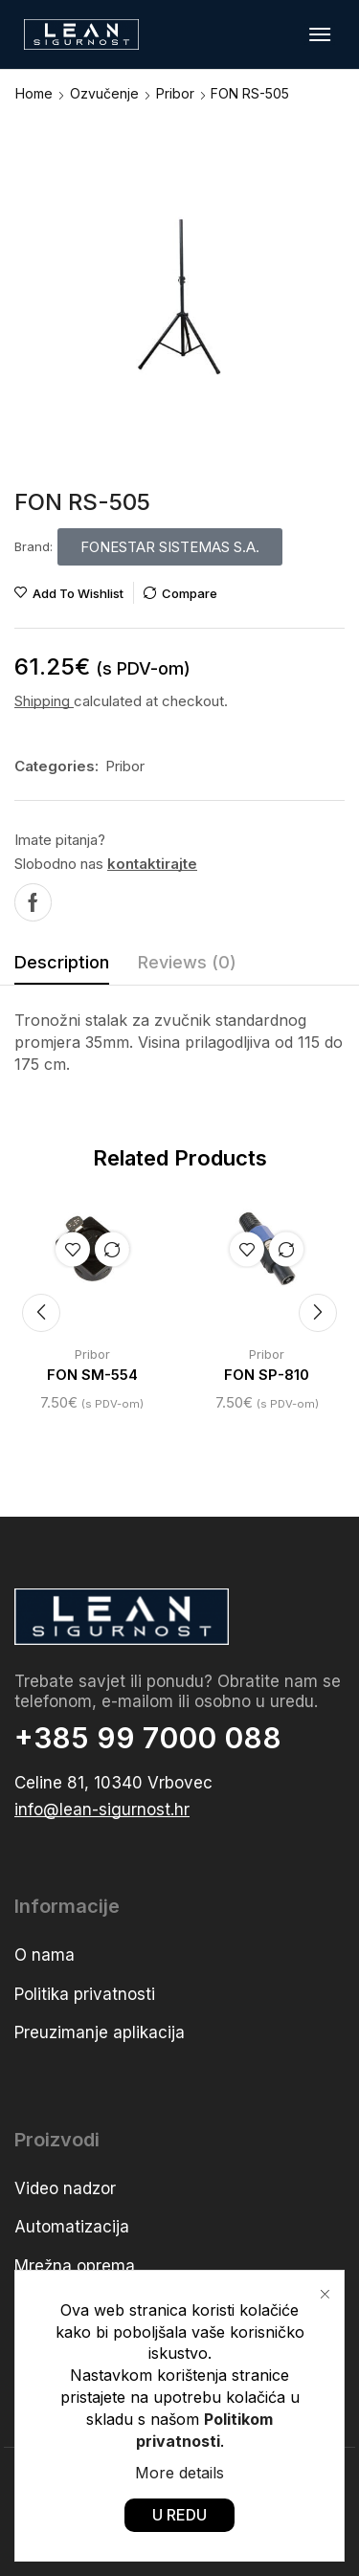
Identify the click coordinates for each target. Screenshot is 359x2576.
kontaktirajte (152, 864)
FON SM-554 (92, 1375)
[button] (319, 34)
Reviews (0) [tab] (187, 962)
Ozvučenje (104, 93)
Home (34, 93)
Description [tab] (61, 962)
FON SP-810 (266, 1375)
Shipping (44, 701)
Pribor (175, 93)
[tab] (61, 967)
